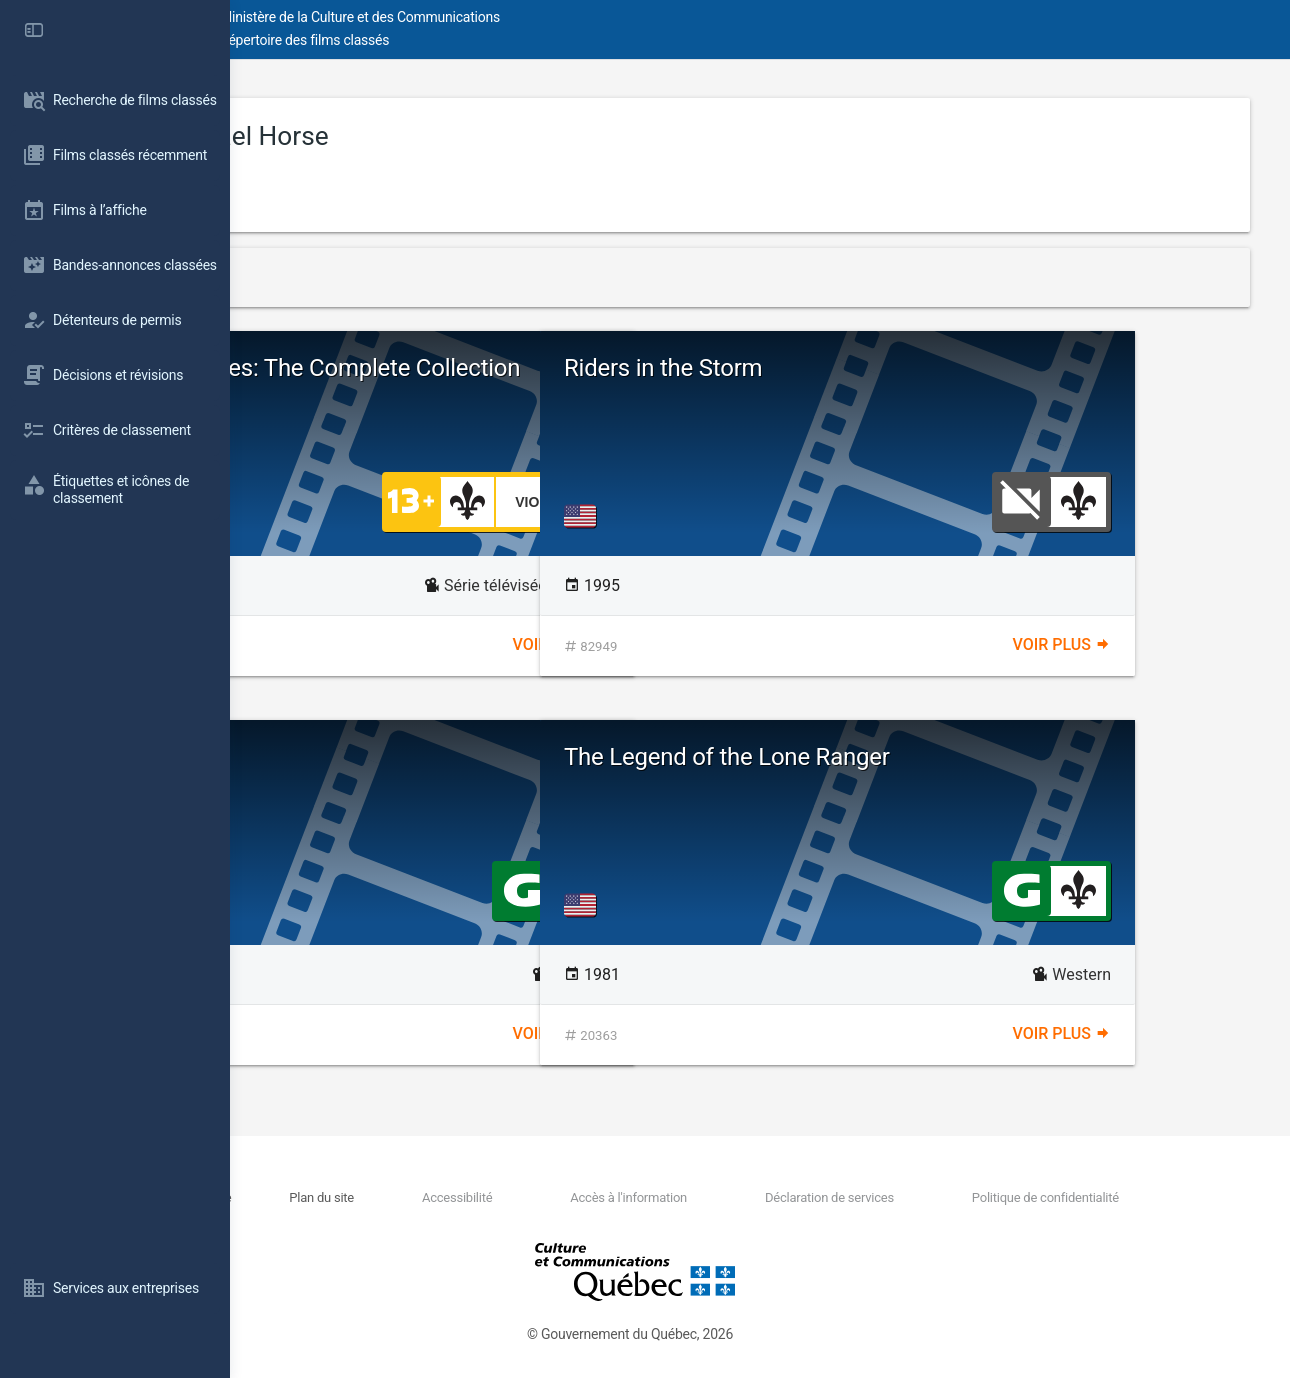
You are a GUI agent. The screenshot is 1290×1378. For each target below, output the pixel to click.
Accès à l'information (725, 1197)
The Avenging (365, 757)
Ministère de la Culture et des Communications (590, 17)
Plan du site (491, 1197)
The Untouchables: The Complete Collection (467, 381)
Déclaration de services (889, 1197)
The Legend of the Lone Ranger (957, 757)
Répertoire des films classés (534, 40)
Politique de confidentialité (1068, 1197)
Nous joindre (403, 1197)
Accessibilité (590, 1197)
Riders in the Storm (893, 368)
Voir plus (677, 644)
